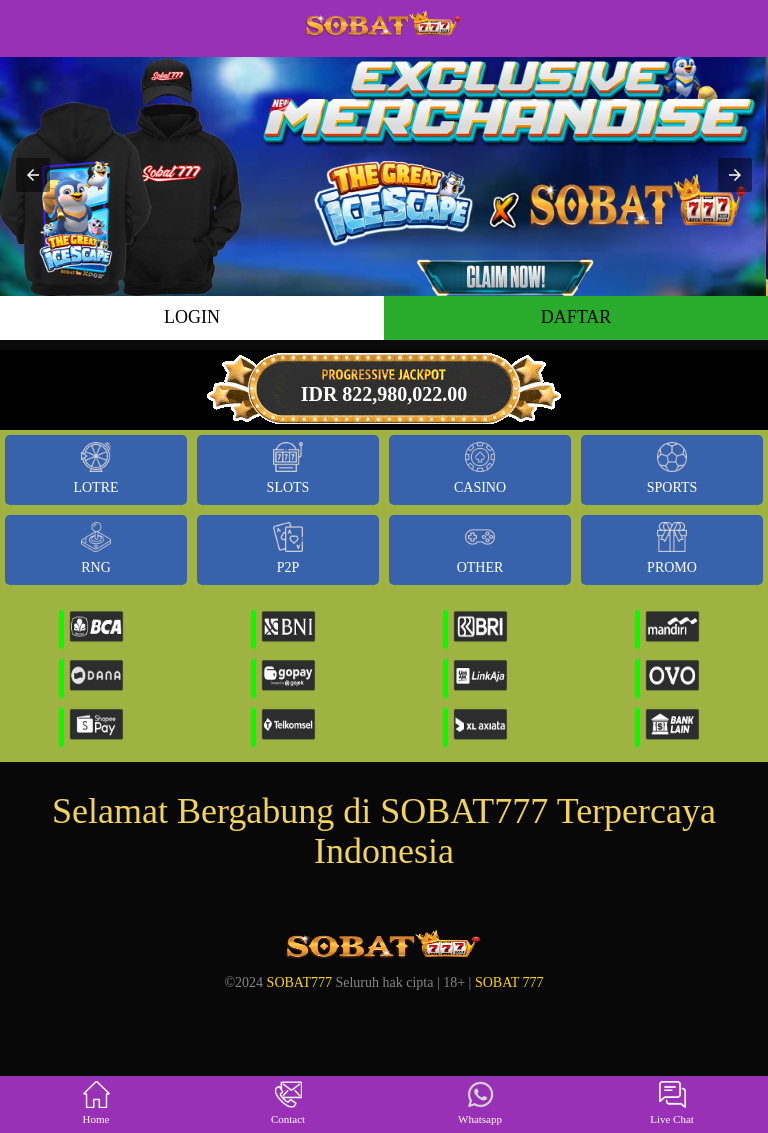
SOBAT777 (299, 982)
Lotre (95, 468)
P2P (288, 548)
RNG (96, 548)
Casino (480, 468)
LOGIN (192, 317)
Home (96, 1103)
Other (480, 548)
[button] (33, 175)
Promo (672, 548)
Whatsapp (480, 1103)
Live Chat (672, 1103)
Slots (288, 468)
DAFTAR (576, 317)
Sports (672, 468)
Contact (288, 1103)
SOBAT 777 (509, 982)
